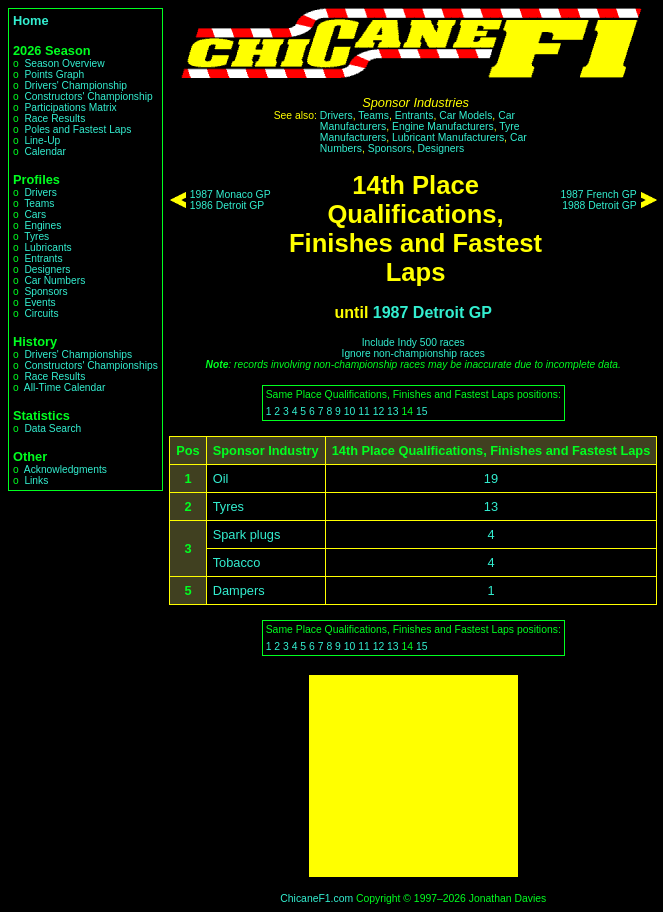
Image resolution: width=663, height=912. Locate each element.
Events (39, 302)
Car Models (465, 115)
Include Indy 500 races (413, 342)
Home (31, 20)
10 (350, 411)
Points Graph (54, 74)
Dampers (239, 590)
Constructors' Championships (90, 365)
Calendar (45, 151)
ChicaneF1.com (316, 898)
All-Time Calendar (65, 387)
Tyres (36, 236)
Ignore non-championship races (413, 353)
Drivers (40, 192)
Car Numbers (54, 280)
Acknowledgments (65, 469)
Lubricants (47, 247)
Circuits (41, 313)
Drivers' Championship (75, 85)
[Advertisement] (413, 776)
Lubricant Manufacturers (448, 137)
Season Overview (64, 63)
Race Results (54, 118)
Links (36, 480)
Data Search (52, 428)
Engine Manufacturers (443, 126)
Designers (47, 269)
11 (364, 411)
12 (379, 411)
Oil (221, 478)
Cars (35, 214)
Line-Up (42, 140)
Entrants (43, 258)
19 (491, 478)
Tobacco (237, 562)
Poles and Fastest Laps (77, 129)
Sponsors (45, 291)
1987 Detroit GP (432, 312)
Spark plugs (247, 534)
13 (393, 411)
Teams (39, 203)
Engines (42, 225)
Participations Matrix (70, 107)
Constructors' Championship (88, 96)
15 (422, 411)
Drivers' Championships (78, 354)
